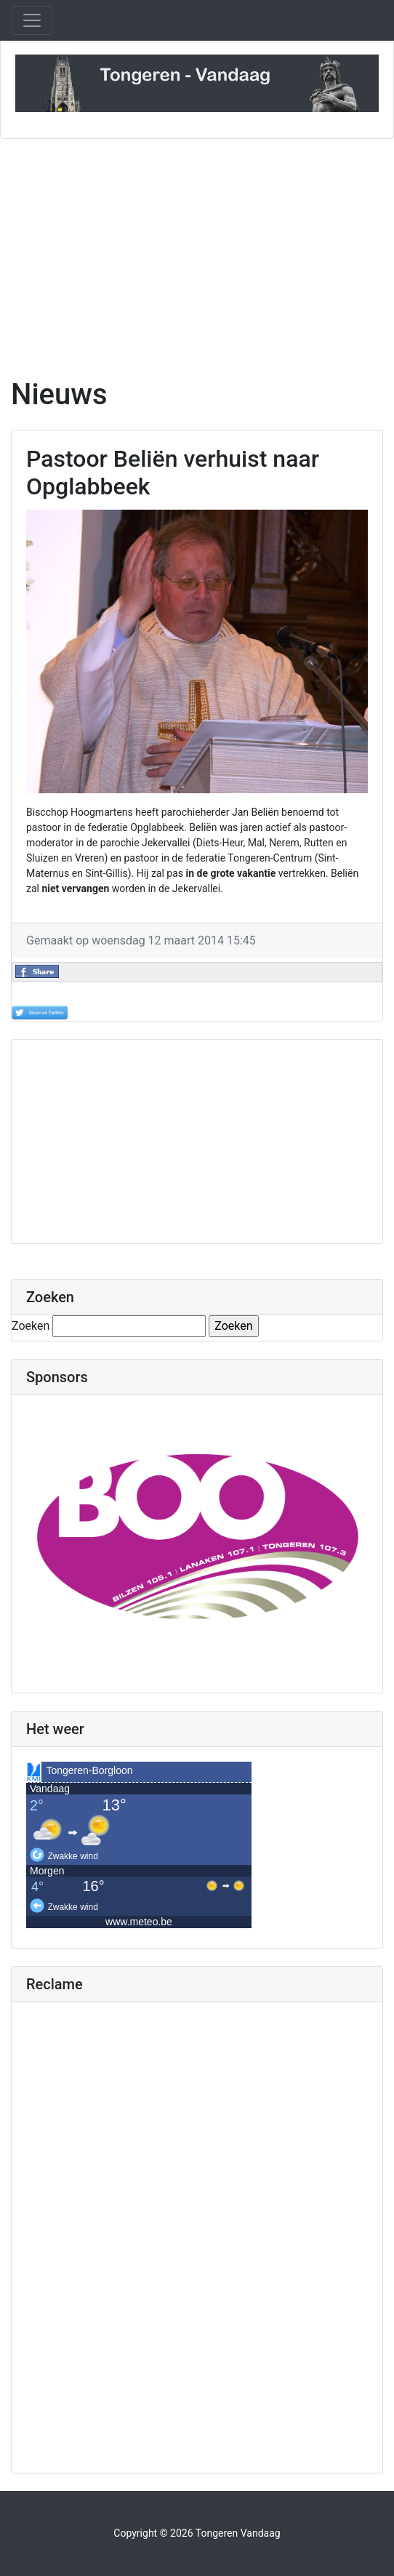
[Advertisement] (197, 258)
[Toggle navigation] (32, 20)
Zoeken (30, 1326)
